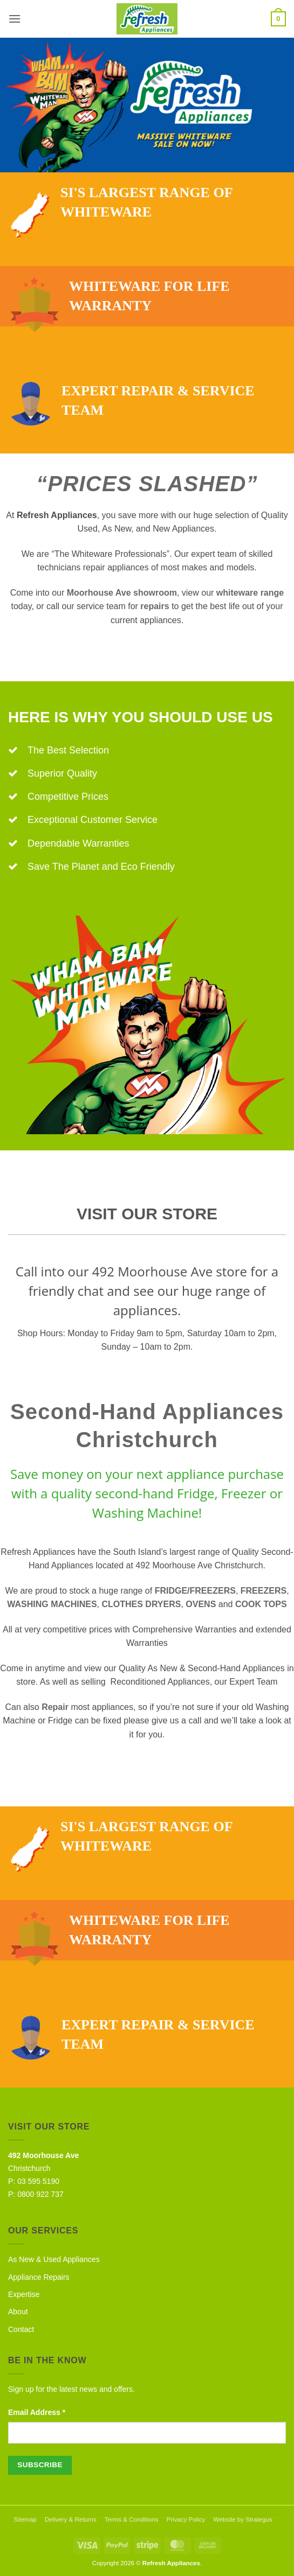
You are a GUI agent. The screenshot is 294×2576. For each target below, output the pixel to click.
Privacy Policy (186, 2519)
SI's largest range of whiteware (122, 202)
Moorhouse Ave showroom (122, 592)
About (18, 2311)
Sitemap (24, 2519)
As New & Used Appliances (54, 2259)
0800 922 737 (40, 2194)
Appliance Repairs (39, 2277)
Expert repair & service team (133, 400)
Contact (21, 2329)
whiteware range (250, 592)
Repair (55, 1707)
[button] (14, 18)
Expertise (23, 2294)
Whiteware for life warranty (120, 301)
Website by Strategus (242, 2519)
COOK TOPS (261, 1604)
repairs (154, 606)
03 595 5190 (38, 2181)
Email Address (36, 2412)
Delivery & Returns (71, 2519)
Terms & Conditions (132, 2519)
